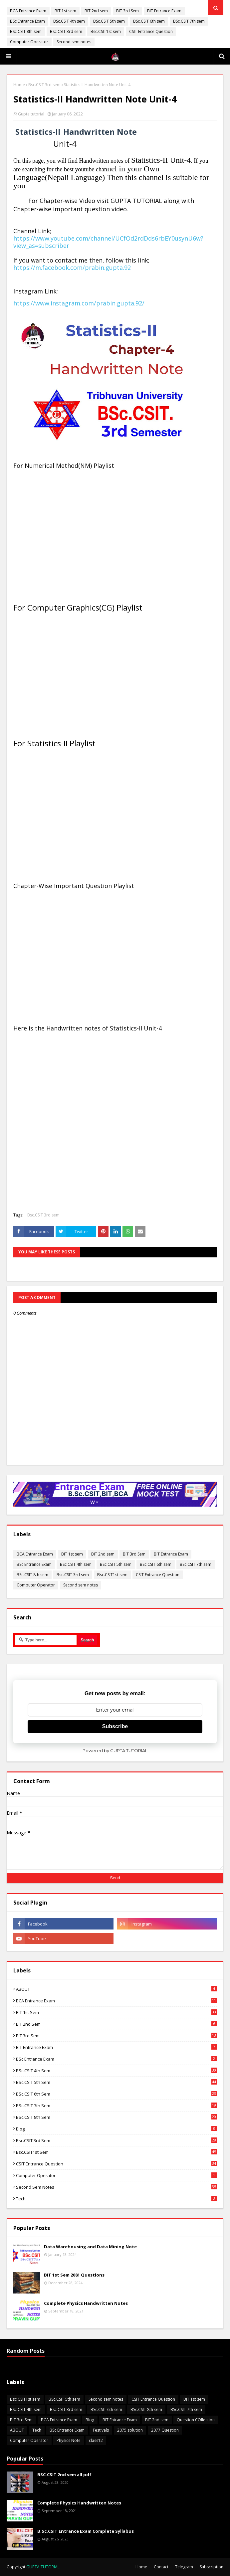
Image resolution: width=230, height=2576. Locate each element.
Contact (161, 2567)
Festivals (101, 2430)
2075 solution (130, 2430)
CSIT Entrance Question (151, 31)
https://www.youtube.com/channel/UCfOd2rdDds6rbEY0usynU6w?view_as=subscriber (108, 242)
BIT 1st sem (65, 11)
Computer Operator (29, 42)
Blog (116, 2129)
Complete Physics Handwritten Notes (86, 2303)
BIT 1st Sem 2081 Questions (74, 2275)
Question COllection (196, 2420)
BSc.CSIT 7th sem (189, 21)
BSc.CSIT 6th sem (149, 21)
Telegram (184, 2567)
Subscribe (115, 1726)
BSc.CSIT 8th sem (26, 31)
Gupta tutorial (31, 114)
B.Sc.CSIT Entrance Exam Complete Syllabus (85, 2531)
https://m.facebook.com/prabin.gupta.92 (72, 268)
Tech (116, 2199)
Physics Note (69, 2440)
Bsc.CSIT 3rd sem (66, 31)
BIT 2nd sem (96, 11)
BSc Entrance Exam (27, 21)
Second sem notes (74, 42)
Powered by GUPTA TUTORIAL (115, 1750)
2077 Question (165, 2430)
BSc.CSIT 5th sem (109, 21)
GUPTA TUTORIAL (43, 2567)
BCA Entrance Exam (28, 11)
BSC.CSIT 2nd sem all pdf (64, 2475)
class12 (96, 2440)
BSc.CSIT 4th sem (69, 21)
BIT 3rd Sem (127, 11)
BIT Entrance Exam (164, 11)
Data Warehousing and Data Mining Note (90, 2247)
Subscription (211, 2567)
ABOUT (116, 1989)
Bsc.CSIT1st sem (106, 31)
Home (19, 85)
